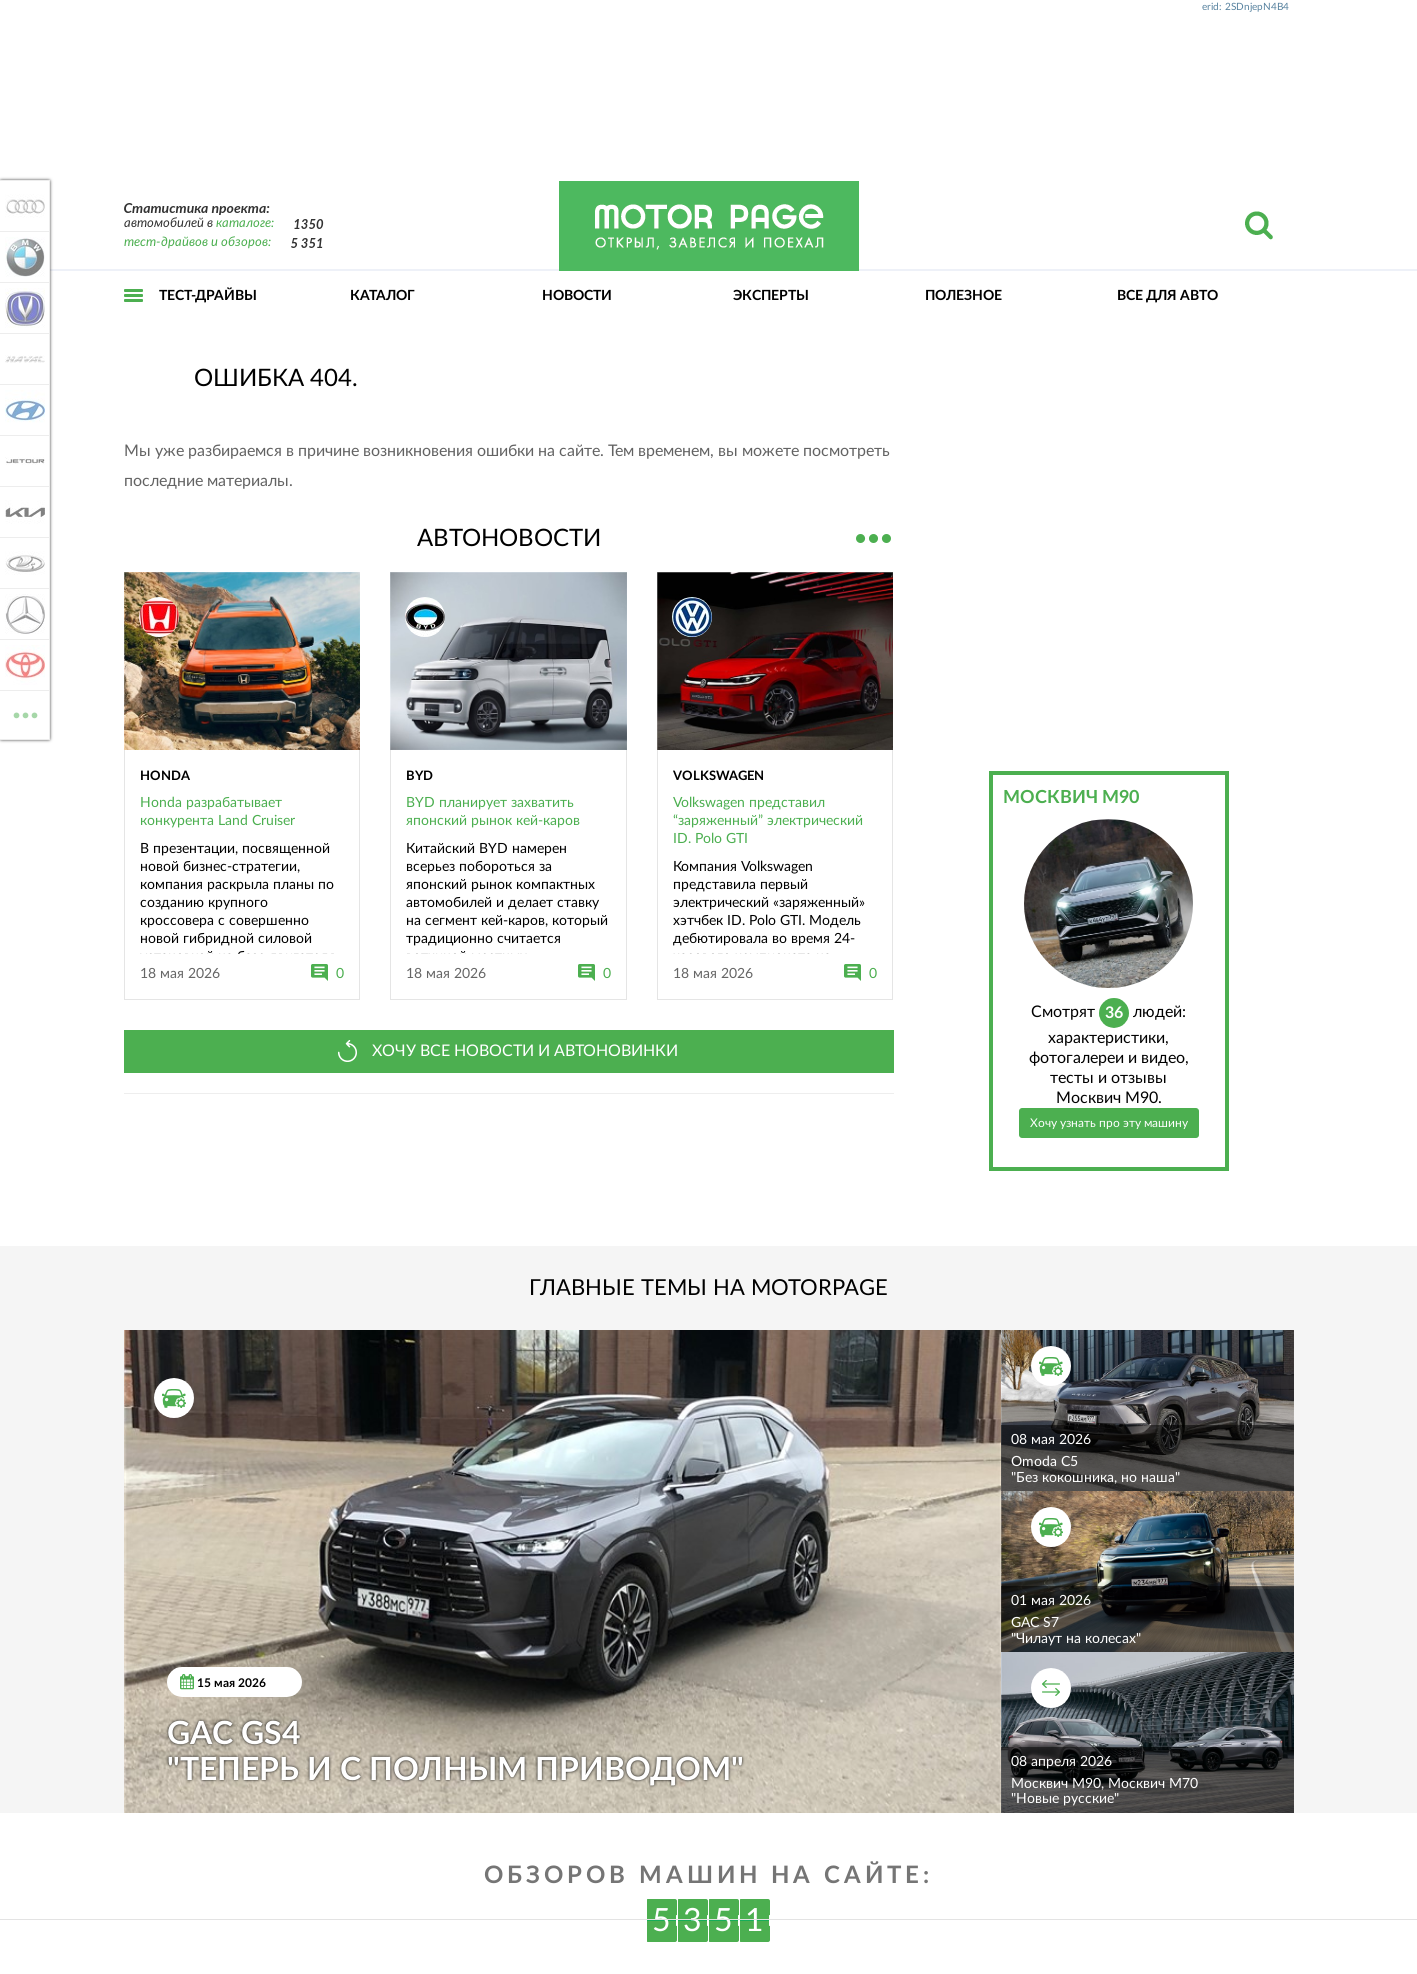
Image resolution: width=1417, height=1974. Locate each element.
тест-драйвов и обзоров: (197, 242)
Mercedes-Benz (22, 614)
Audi (22, 206)
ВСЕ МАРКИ (22, 713)
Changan (22, 308)
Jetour (22, 461)
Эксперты (771, 296)
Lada (22, 563)
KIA (22, 512)
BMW (22, 257)
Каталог (382, 296)
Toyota (22, 665)
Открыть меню (134, 317)
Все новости (874, 536)
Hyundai (22, 410)
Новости (577, 296)
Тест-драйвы (208, 296)
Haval (22, 359)
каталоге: (245, 223)
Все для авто (1167, 296)
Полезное (963, 296)
